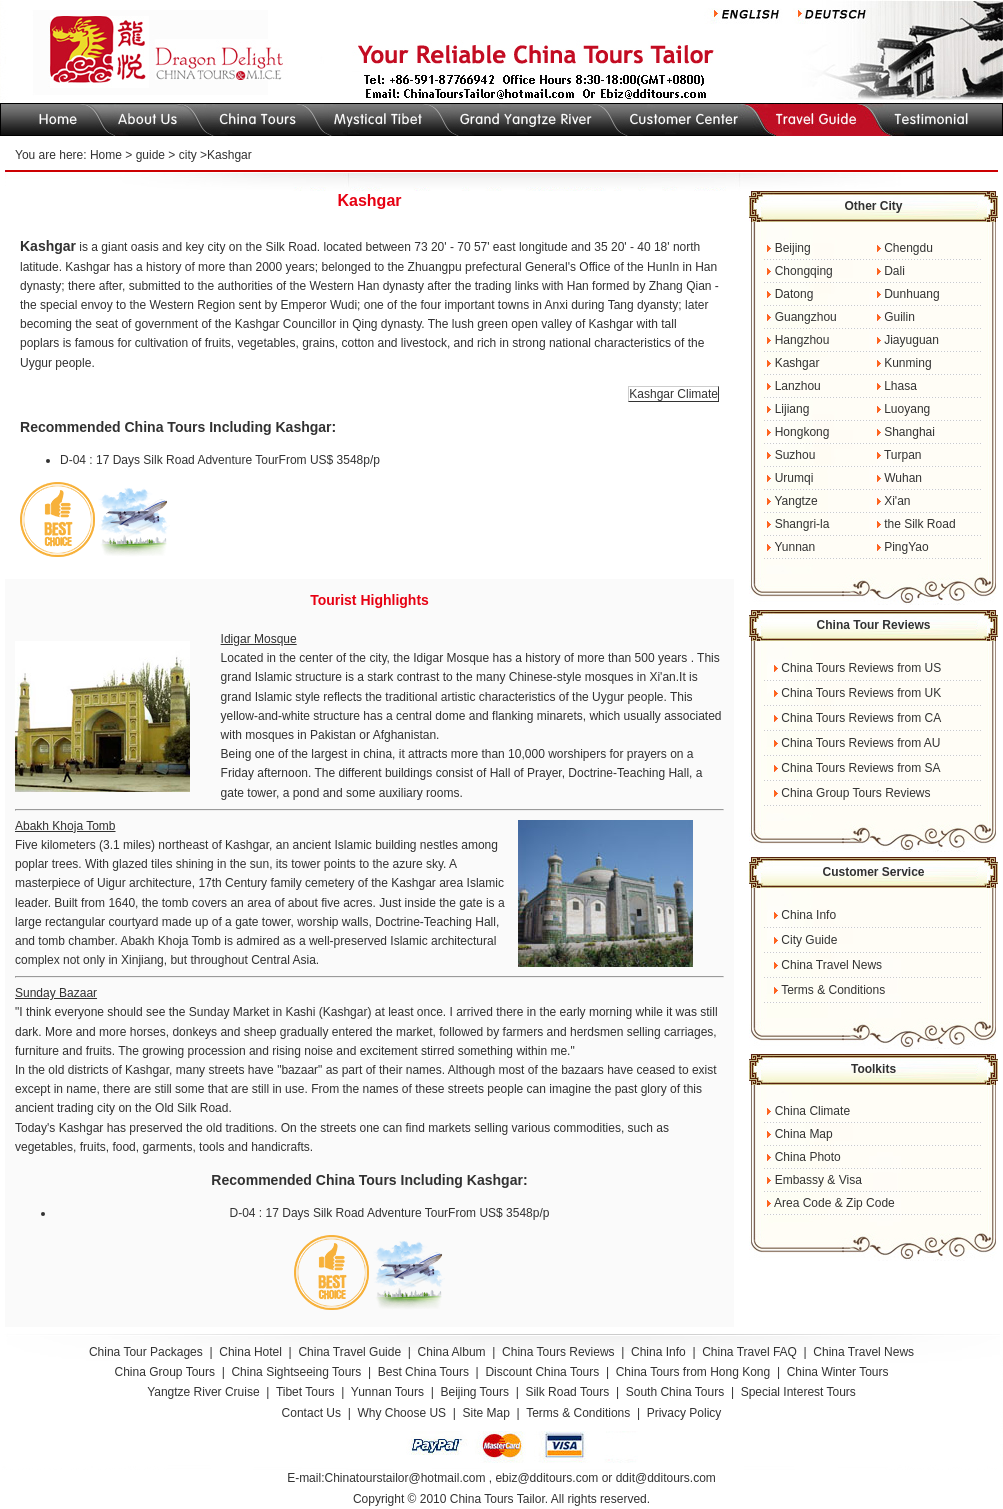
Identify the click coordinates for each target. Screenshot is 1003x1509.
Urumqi (794, 478)
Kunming (907, 363)
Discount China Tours (542, 1372)
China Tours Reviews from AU (860, 743)
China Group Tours (164, 1372)
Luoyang (907, 409)
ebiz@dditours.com (546, 1478)
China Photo (808, 1157)
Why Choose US (401, 1413)
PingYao (906, 547)
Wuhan (903, 478)
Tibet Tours (305, 1392)
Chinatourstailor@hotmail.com (404, 1478)
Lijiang (792, 409)
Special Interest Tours (798, 1392)
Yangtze (795, 501)
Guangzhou (806, 317)
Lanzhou (798, 386)
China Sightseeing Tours (296, 1372)
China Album (452, 1352)
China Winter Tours (838, 1372)
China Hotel (250, 1352)
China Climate (812, 1111)
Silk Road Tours (567, 1392)
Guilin (899, 317)
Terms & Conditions (833, 990)
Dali (894, 271)
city (188, 155)
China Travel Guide (349, 1352)
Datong (794, 294)
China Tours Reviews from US (861, 668)
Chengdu (907, 248)
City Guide (809, 940)
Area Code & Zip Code (834, 1203)
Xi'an (897, 501)
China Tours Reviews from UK (861, 693)
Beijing (793, 248)
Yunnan (794, 547)
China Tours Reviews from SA (860, 768)
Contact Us (311, 1413)
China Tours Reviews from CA (861, 718)
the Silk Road (919, 524)
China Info (808, 915)
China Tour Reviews (874, 625)
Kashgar (797, 363)
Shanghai (909, 432)
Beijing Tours (476, 1392)
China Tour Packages (146, 1352)
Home (106, 155)
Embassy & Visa (818, 1180)
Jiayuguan (911, 340)
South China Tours (675, 1392)
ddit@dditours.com (666, 1478)
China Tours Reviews (558, 1352)
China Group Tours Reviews (855, 793)
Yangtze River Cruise (203, 1392)
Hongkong (802, 432)
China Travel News (831, 965)
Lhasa (900, 386)
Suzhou (795, 455)
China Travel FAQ (749, 1352)
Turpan (903, 455)
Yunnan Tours (387, 1392)
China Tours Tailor (497, 1499)
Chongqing (804, 271)
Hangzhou (802, 340)
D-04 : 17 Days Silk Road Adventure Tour (169, 460)
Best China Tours (425, 1372)
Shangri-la (802, 524)
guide (150, 155)
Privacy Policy (684, 1413)
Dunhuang (911, 294)
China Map (804, 1134)
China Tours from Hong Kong (695, 1372)
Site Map (486, 1413)
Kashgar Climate (673, 394)
